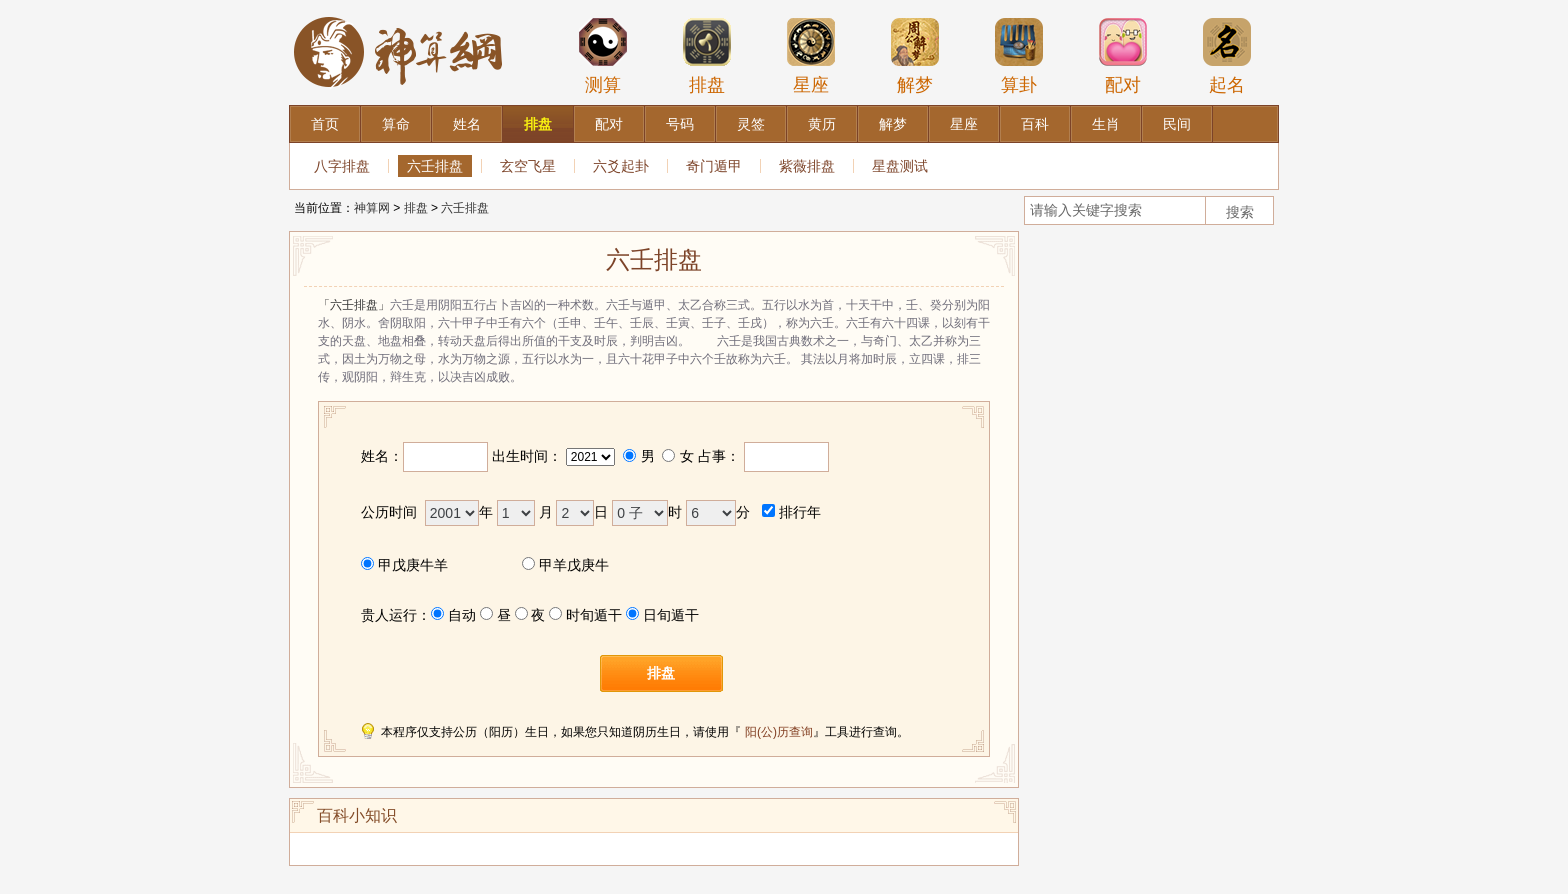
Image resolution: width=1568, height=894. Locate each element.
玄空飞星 (528, 166)
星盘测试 (900, 166)
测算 (603, 56)
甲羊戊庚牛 (574, 565)
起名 (1227, 56)
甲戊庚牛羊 (413, 565)
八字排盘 (342, 166)
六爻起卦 (621, 166)
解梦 (915, 56)
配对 (1123, 56)
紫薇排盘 (807, 166)
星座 (811, 56)
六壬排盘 (435, 166)
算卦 (1019, 56)
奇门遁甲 (714, 166)
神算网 (372, 208)
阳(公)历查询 (779, 732)
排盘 (707, 56)
